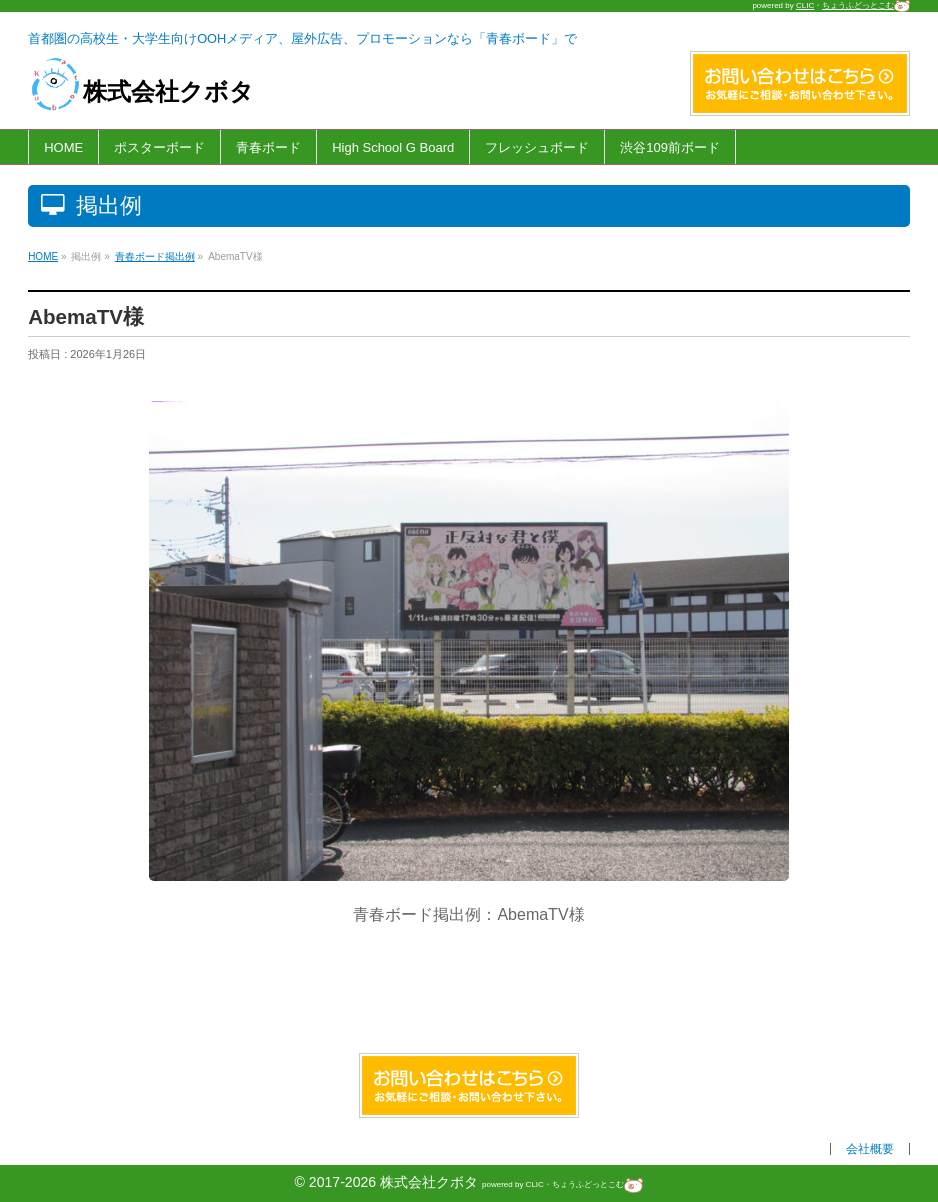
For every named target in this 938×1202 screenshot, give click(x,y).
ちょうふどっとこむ (866, 5)
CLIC (805, 5)
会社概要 (870, 1149)
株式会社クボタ (141, 91)
